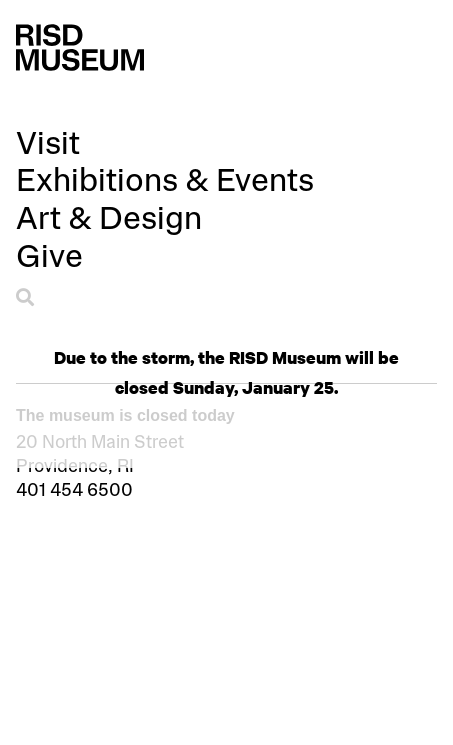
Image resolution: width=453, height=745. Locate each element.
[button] (48, 148)
